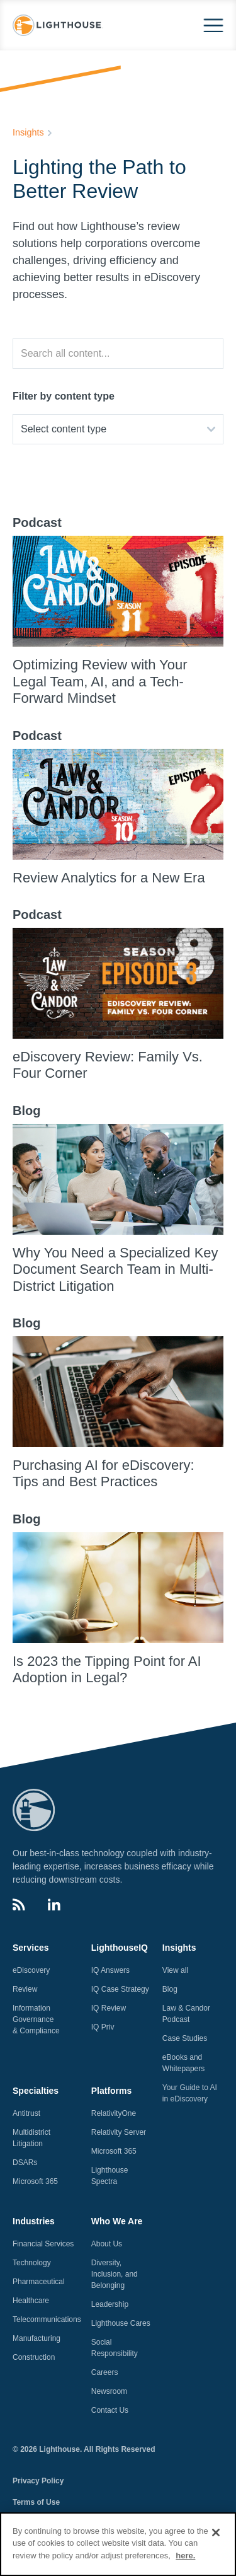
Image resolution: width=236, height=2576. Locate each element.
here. (185, 2563)
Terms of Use (36, 2502)
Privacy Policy (38, 2480)
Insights (28, 132)
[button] (213, 25)
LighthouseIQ (119, 1948)
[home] (58, 25)
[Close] (216, 2540)
